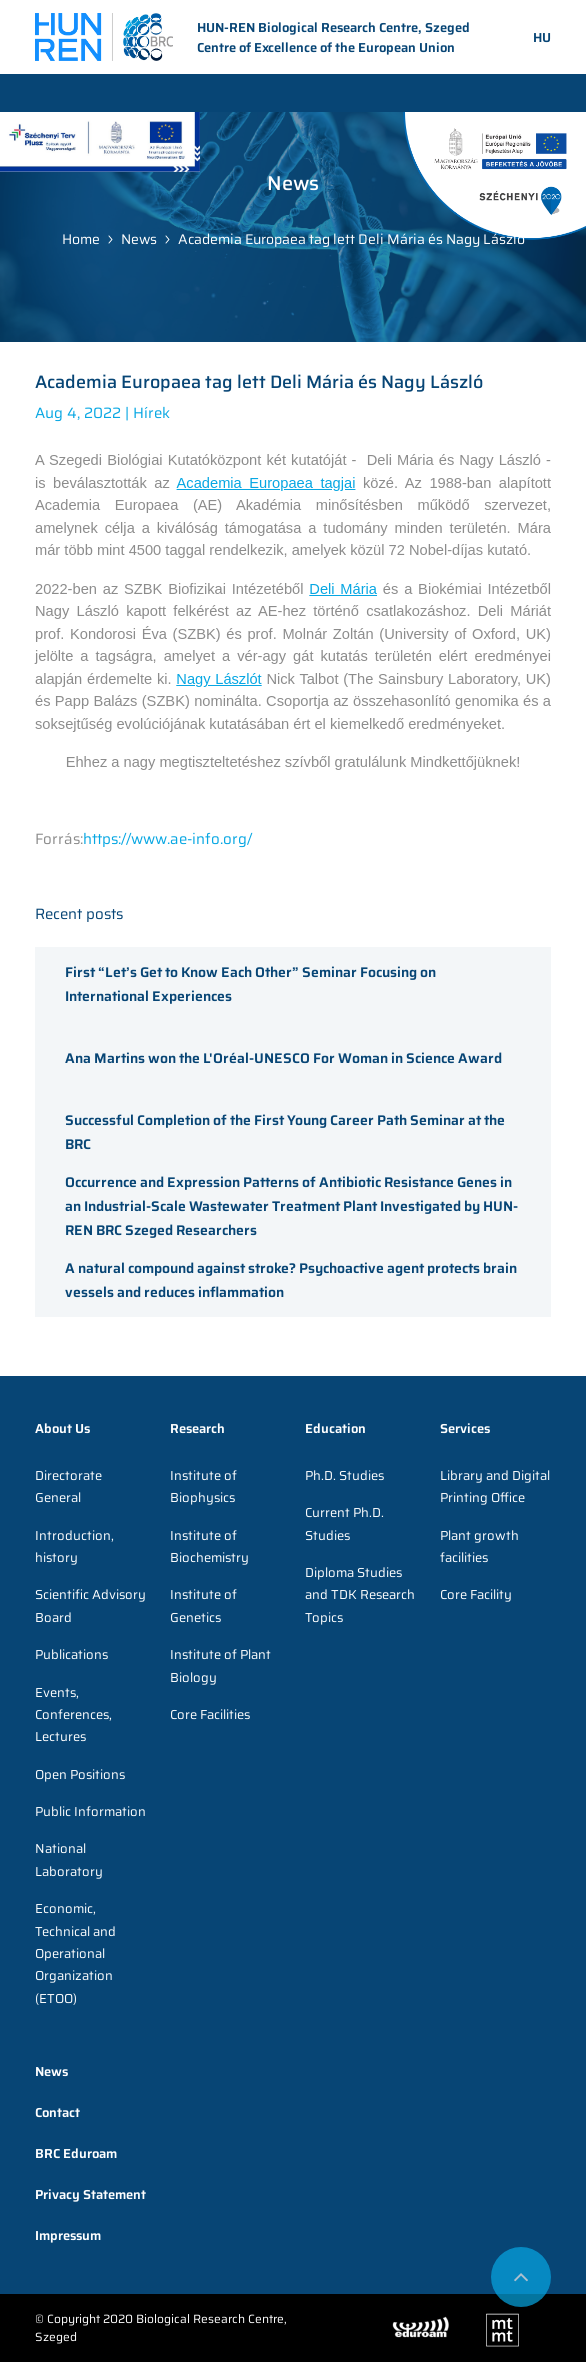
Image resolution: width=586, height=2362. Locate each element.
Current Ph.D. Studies (344, 1523)
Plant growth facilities (479, 1546)
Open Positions (80, 1774)
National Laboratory (69, 1859)
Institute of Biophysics (203, 1486)
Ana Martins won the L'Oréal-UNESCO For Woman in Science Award (283, 1058)
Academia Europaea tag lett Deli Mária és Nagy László (351, 239)
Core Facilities (210, 1714)
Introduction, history (74, 1546)
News (139, 239)
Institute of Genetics (203, 1605)
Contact (57, 2112)
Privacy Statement (90, 2194)
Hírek (151, 413)
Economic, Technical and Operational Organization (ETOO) (75, 1953)
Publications (71, 1654)
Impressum (68, 2235)
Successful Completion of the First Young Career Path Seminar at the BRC (285, 1132)
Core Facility (476, 1594)
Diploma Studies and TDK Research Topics (360, 1595)
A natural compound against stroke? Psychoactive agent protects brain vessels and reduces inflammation (291, 1280)
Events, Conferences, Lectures (73, 1715)
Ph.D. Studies (344, 1475)
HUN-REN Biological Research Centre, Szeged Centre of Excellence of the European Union (252, 38)
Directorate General (68, 1486)
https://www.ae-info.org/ (167, 839)
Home (81, 239)
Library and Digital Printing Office (495, 1486)
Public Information (90, 1811)
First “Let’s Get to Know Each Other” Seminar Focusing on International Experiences (250, 984)
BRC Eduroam (76, 2153)
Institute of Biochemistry (209, 1546)
